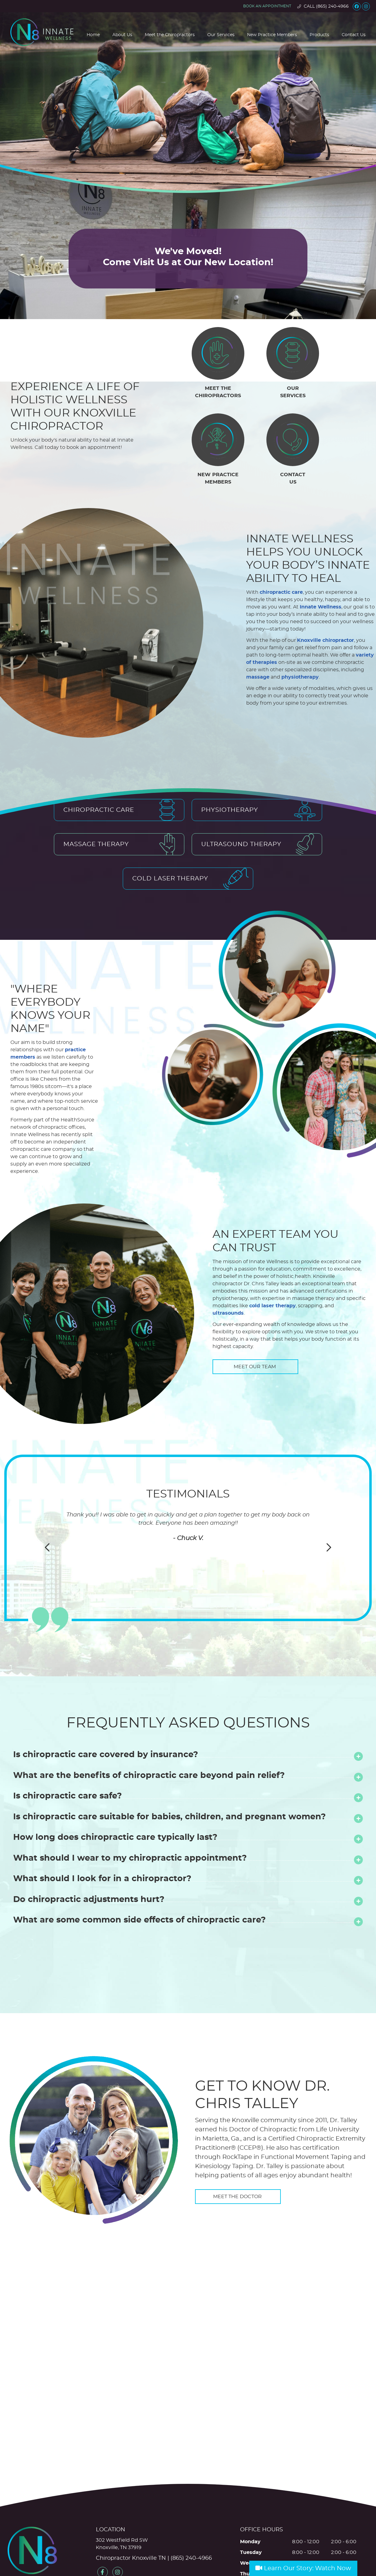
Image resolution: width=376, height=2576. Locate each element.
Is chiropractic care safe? (67, 1745)
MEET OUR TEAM (255, 1315)
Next (328, 1496)
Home (93, 35)
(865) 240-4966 (332, 6)
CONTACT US (292, 478)
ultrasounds (228, 1262)
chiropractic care (250, 579)
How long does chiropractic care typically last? (115, 1786)
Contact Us (354, 35)
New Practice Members (272, 35)
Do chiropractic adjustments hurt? (88, 1848)
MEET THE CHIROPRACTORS (218, 392)
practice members (34, 1017)
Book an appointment (267, 6)
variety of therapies (284, 634)
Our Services (221, 35)
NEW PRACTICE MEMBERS (218, 478)
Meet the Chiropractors (170, 35)
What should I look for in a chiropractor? (102, 1827)
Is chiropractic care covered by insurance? (105, 1703)
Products (319, 35)
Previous (48, 1496)
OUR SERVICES (293, 392)
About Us (122, 35)
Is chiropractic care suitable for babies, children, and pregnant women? (169, 1765)
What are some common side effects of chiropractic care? (139, 1869)
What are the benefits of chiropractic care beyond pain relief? (149, 1724)
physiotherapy (269, 649)
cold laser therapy (272, 1254)
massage (227, 649)
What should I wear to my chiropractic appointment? (130, 1807)
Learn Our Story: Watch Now (303, 2568)
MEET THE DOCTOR (238, 2145)
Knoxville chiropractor (294, 619)
